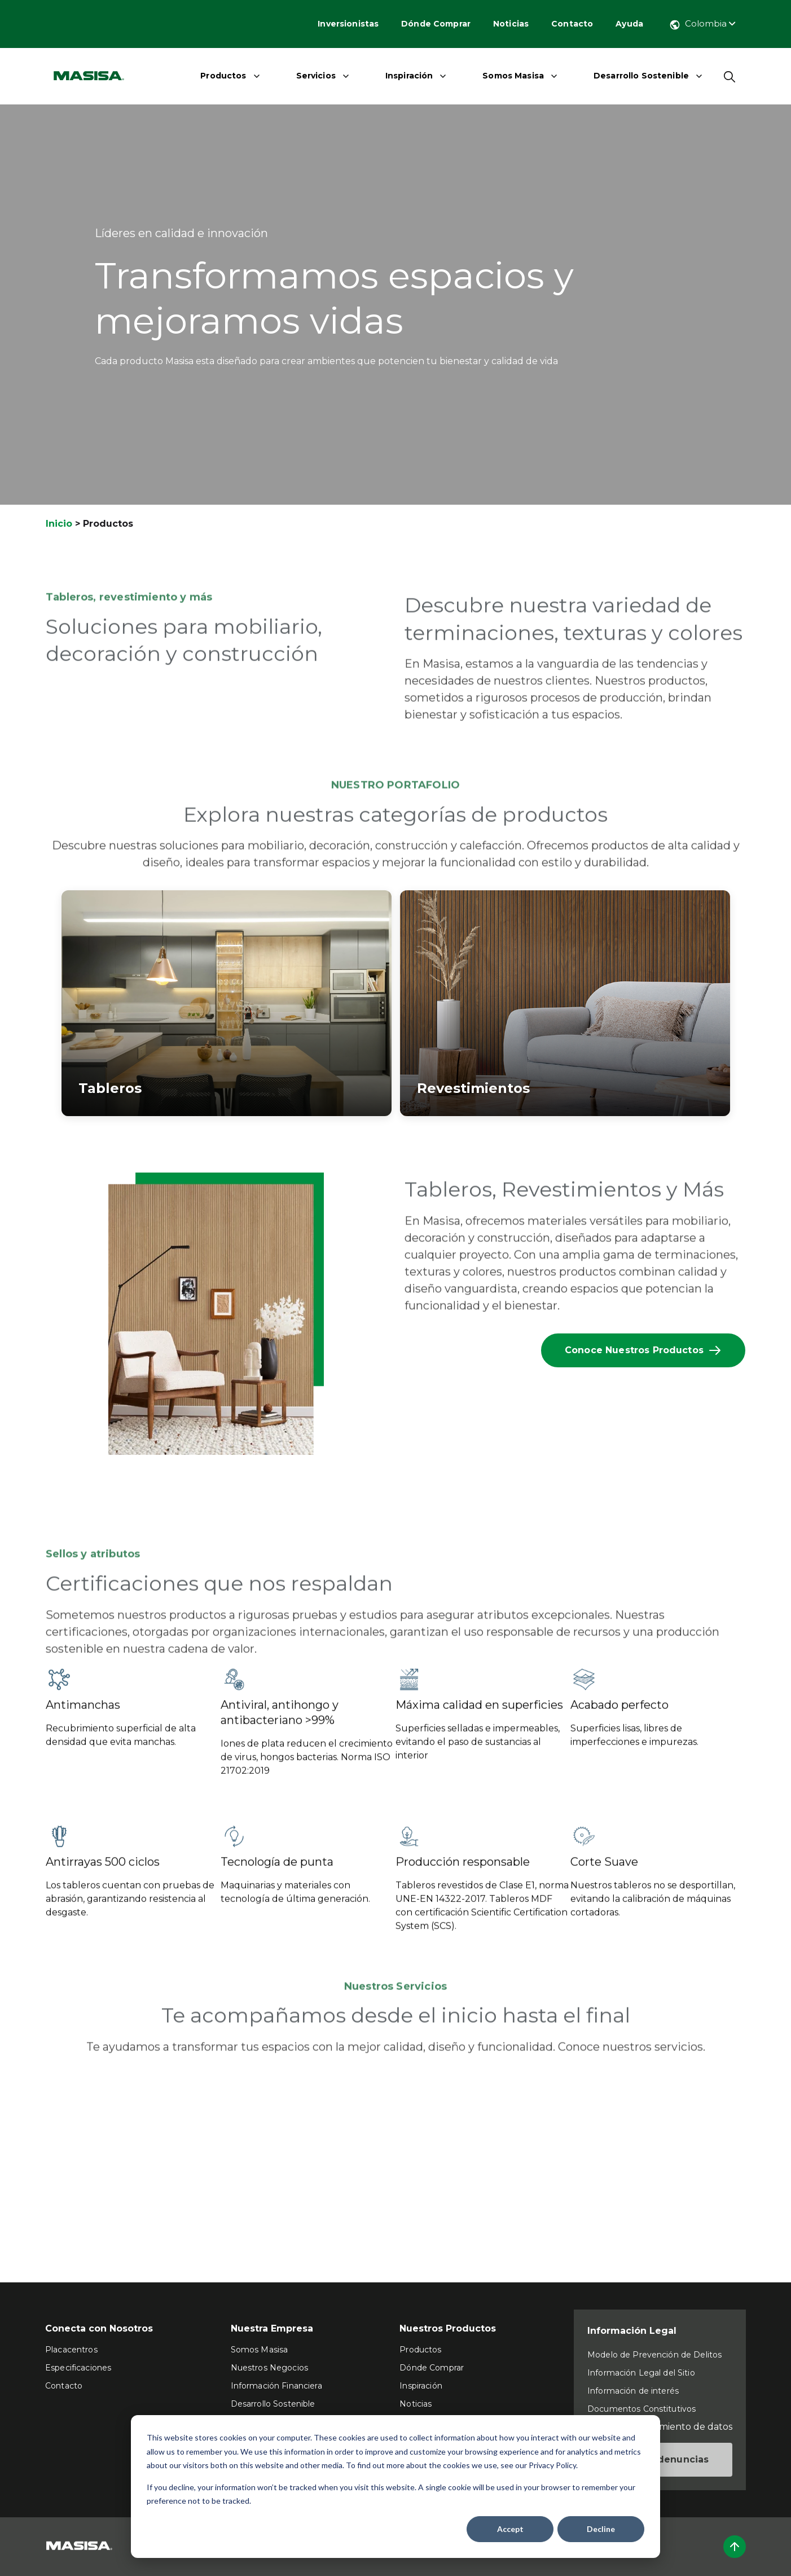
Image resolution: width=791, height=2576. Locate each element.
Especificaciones (78, 2368)
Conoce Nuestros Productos (643, 1350)
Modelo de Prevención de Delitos (654, 2355)
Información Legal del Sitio (641, 2373)
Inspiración (409, 76)
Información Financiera (276, 2386)
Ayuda (629, 24)
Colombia (702, 23)
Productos (223, 76)
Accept (510, 2529)
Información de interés (633, 2391)
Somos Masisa (513, 76)
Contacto (572, 24)
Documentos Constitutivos (641, 2409)
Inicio (59, 523)
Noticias (511, 24)
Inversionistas (348, 24)
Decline (601, 2529)
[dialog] (395, 2486)
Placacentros (71, 2350)
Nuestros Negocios (269, 2368)
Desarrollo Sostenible (641, 76)
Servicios (316, 76)
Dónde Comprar (436, 24)
